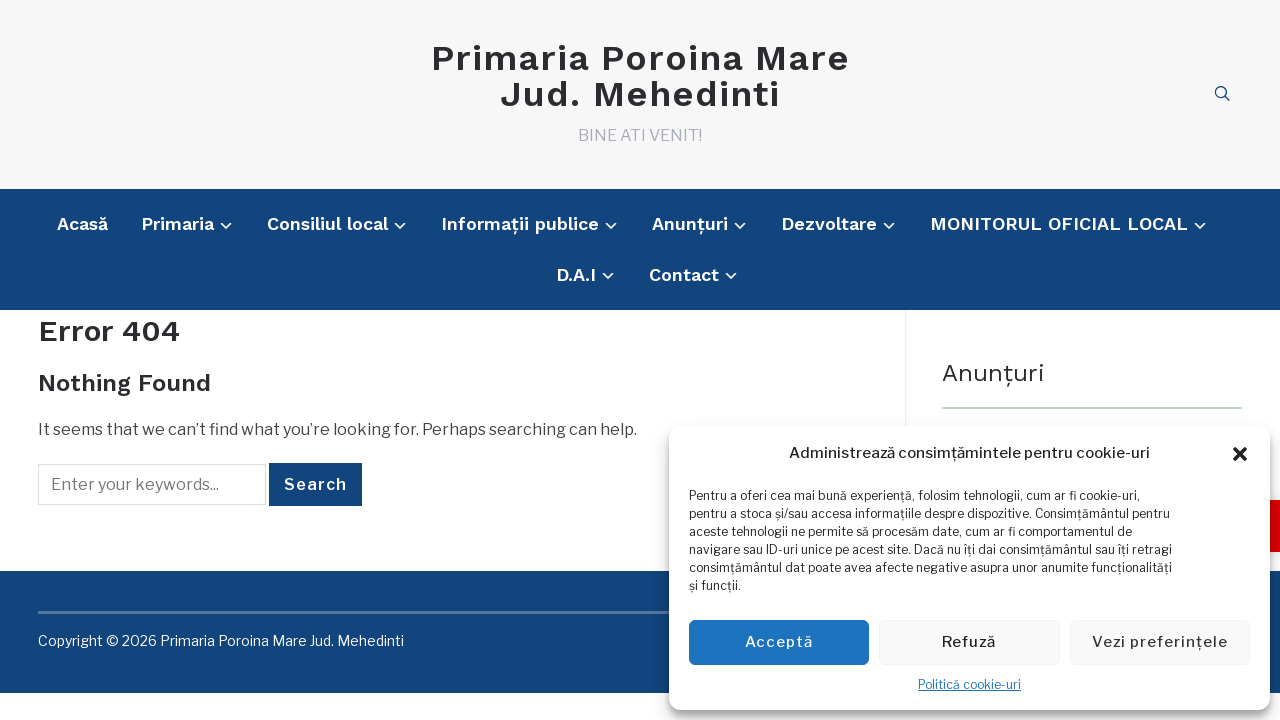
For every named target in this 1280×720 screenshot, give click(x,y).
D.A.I (576, 274)
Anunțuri (690, 223)
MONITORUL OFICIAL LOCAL (1059, 223)
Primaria (177, 223)
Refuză (969, 642)
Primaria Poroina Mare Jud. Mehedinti (640, 76)
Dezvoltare (829, 223)
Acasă (82, 223)
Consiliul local (327, 223)
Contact (684, 274)
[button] (1240, 454)
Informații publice (520, 223)
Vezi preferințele (1160, 642)
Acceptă (779, 642)
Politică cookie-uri (969, 684)
